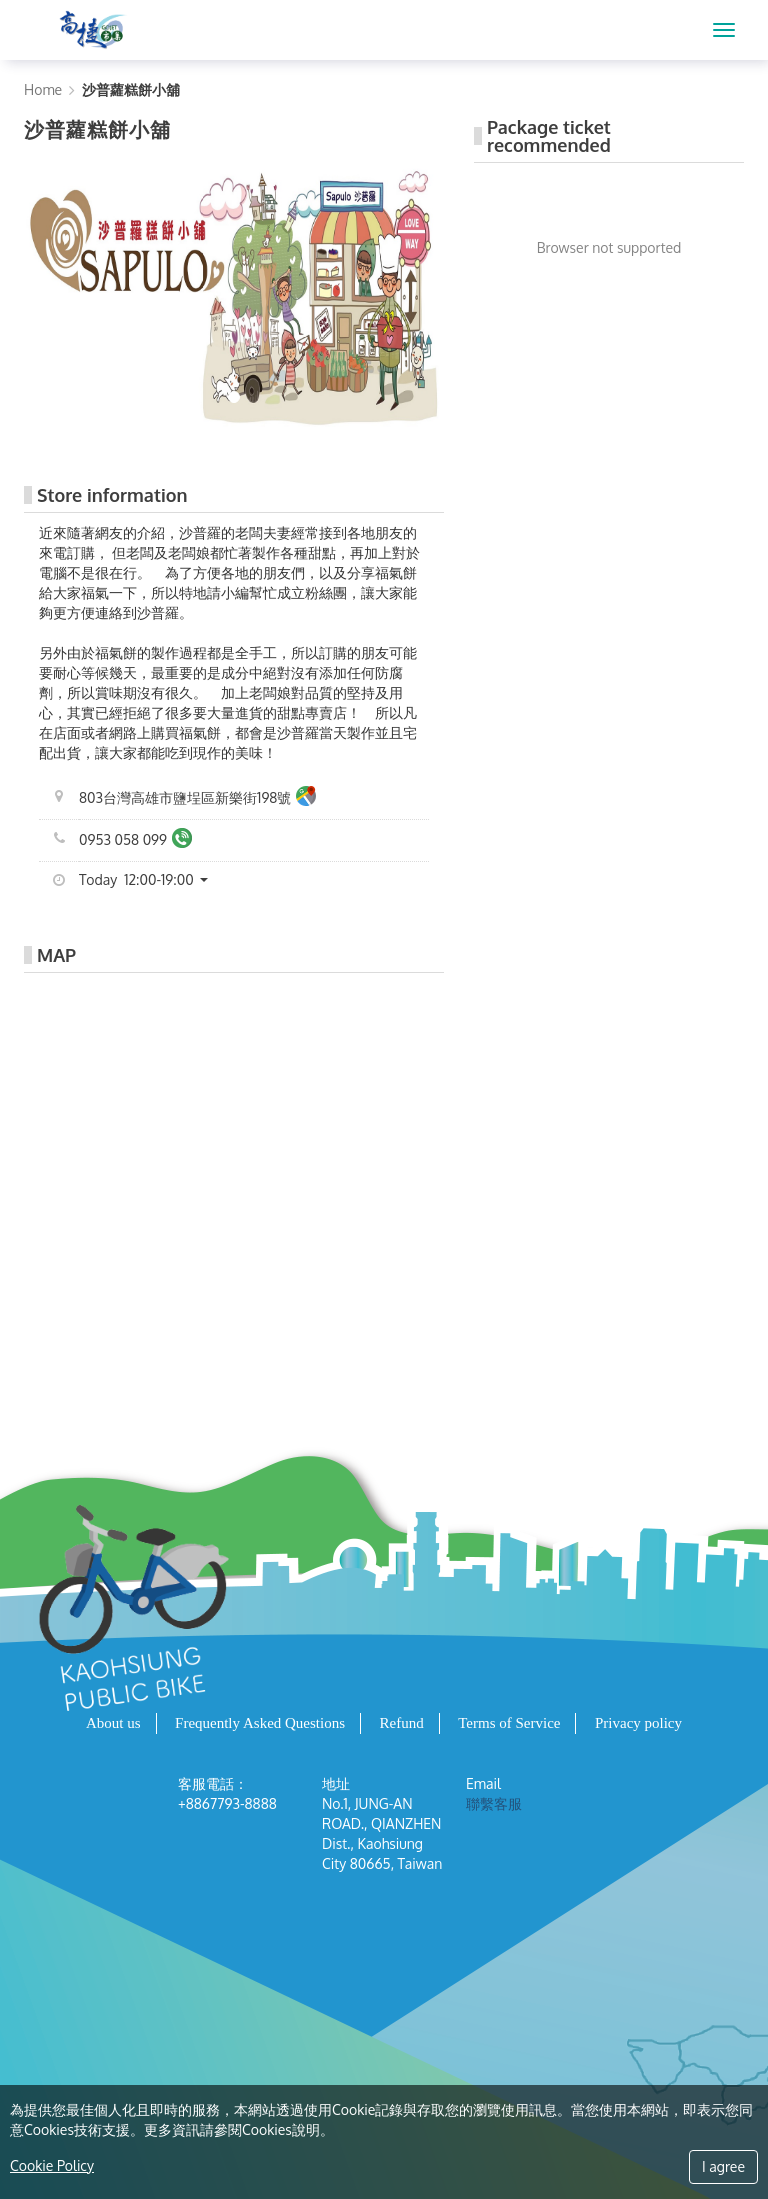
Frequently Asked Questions (260, 1723)
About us (113, 1723)
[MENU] (724, 30)
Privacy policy (638, 1723)
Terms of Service (509, 1723)
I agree (723, 2166)
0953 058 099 (135, 840)
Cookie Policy (52, 2165)
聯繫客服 (494, 1803)
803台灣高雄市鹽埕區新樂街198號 (197, 798)
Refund (402, 1723)
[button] (151, 880)
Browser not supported (609, 247)
